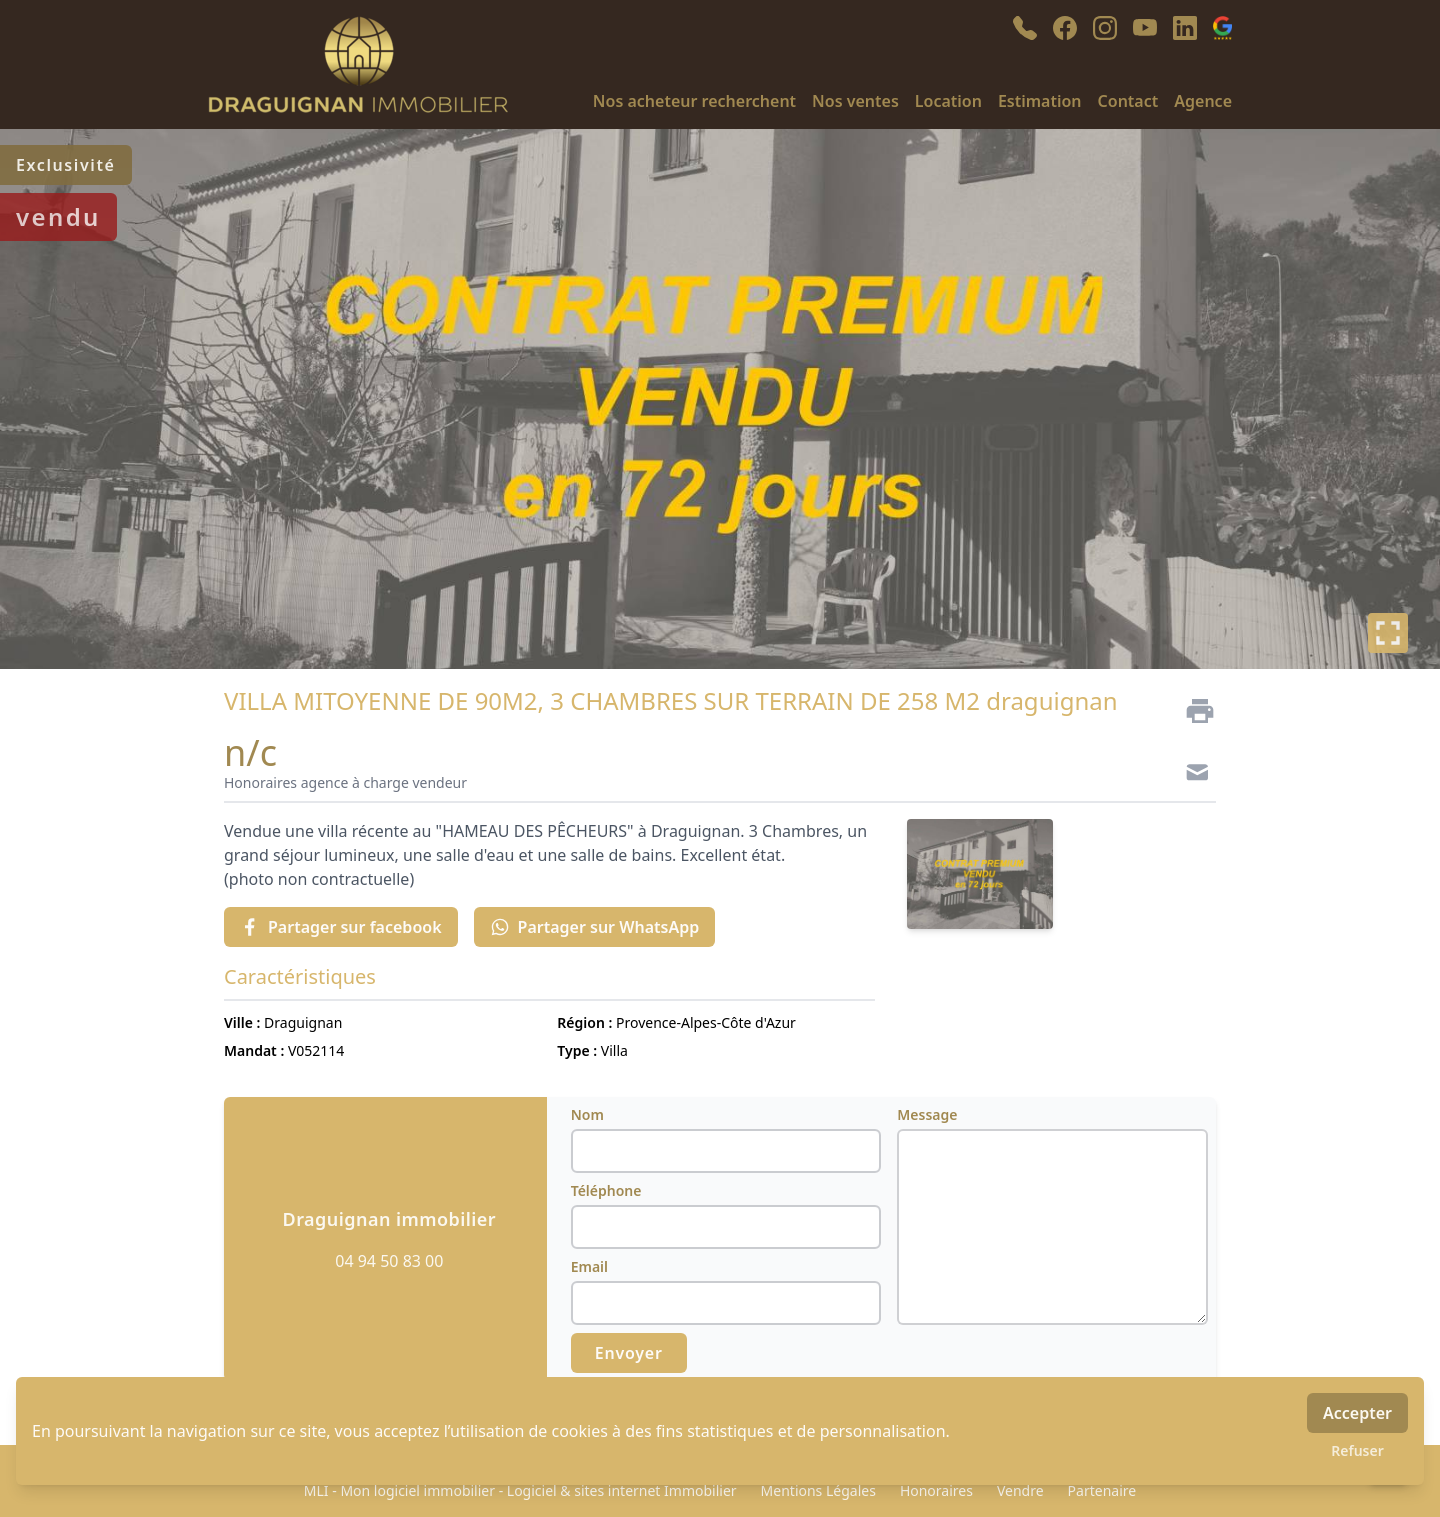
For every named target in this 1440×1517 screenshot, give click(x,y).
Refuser (1357, 1450)
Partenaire (1102, 1490)
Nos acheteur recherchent (694, 101)
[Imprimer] (1192, 711)
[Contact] (1192, 775)
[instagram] (1105, 28)
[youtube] (1145, 28)
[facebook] (1065, 28)
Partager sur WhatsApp (595, 927)
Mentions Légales (818, 1490)
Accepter (1357, 1413)
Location (948, 101)
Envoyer (629, 1353)
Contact (1128, 101)
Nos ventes (855, 101)
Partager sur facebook (341, 927)
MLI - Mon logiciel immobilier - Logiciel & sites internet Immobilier (520, 1490)
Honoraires (936, 1490)
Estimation (1040, 101)
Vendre (1020, 1490)
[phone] (1025, 28)
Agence (1203, 101)
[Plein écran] (1388, 633)
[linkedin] (1185, 28)
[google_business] (1222, 28)
